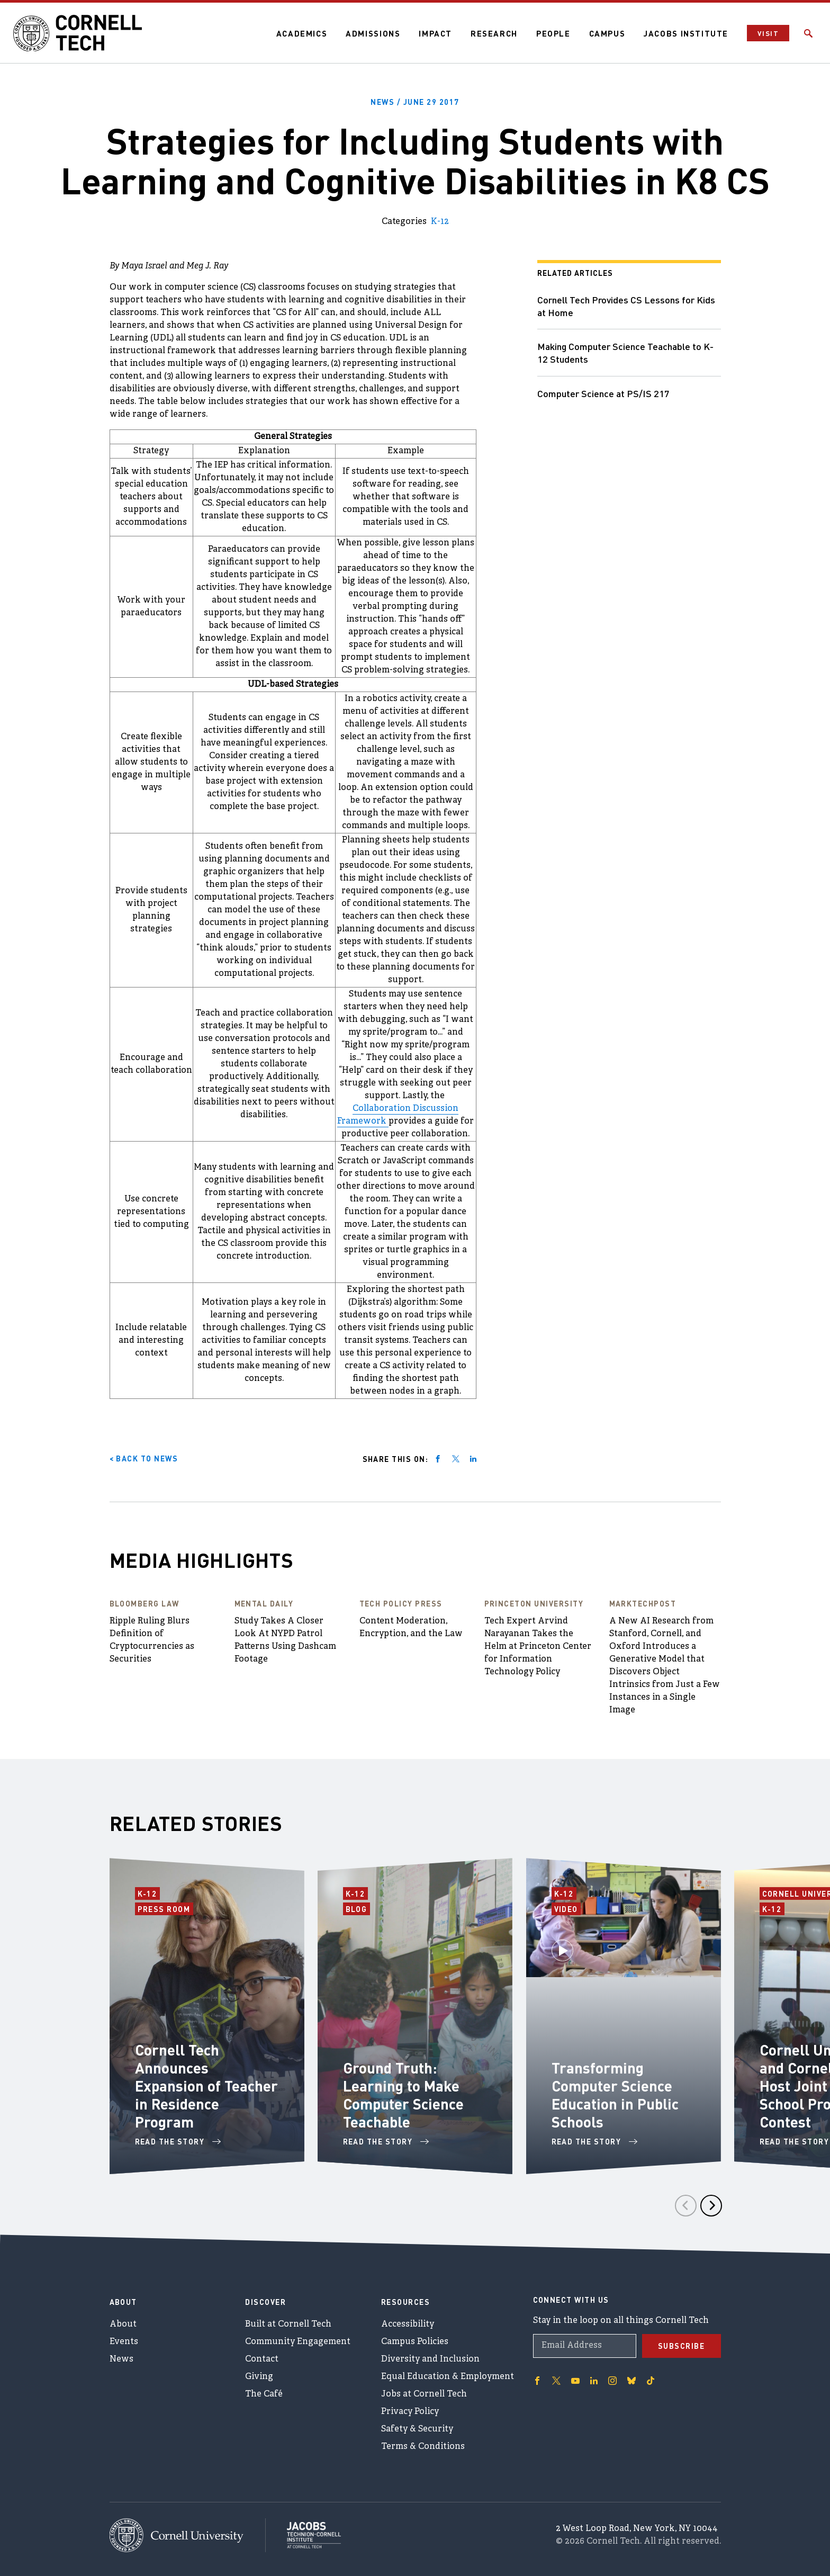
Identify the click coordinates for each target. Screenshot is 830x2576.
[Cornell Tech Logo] (79, 33)
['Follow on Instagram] (612, 2380)
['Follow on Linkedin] (594, 2380)
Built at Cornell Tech (288, 2324)
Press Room (165, 1908)
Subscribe (681, 2345)
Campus (607, 33)
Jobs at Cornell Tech (424, 2394)
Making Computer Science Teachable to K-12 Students (625, 352)
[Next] (711, 2205)
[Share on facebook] (437, 1458)
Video (567, 1908)
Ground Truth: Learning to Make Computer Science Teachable (403, 2094)
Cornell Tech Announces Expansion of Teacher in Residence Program (206, 2085)
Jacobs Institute (686, 33)
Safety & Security (417, 2429)
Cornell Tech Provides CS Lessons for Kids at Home (626, 305)
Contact (261, 2359)
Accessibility (407, 2324)
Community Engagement (297, 2342)
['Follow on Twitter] (556, 2380)
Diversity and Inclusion (430, 2359)
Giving (259, 2377)
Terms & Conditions (423, 2447)
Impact (435, 33)
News (121, 2359)
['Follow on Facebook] (537, 2380)
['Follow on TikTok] (650, 2380)
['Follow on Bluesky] (631, 2380)
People (553, 33)
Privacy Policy (410, 2412)
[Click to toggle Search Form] (808, 33)
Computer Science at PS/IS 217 (603, 393)
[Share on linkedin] (473, 1458)
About (123, 2324)
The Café (264, 2394)
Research (494, 33)
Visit (768, 33)
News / (415, 101)
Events (124, 2342)
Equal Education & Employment (447, 2377)
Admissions (373, 33)
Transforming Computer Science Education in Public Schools (615, 2094)
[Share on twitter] (455, 1458)
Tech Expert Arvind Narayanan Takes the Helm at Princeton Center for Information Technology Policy (537, 1646)
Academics (302, 33)
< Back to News (144, 1458)
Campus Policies (414, 2342)
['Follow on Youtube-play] (575, 2380)
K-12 (440, 222)
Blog (358, 1908)
